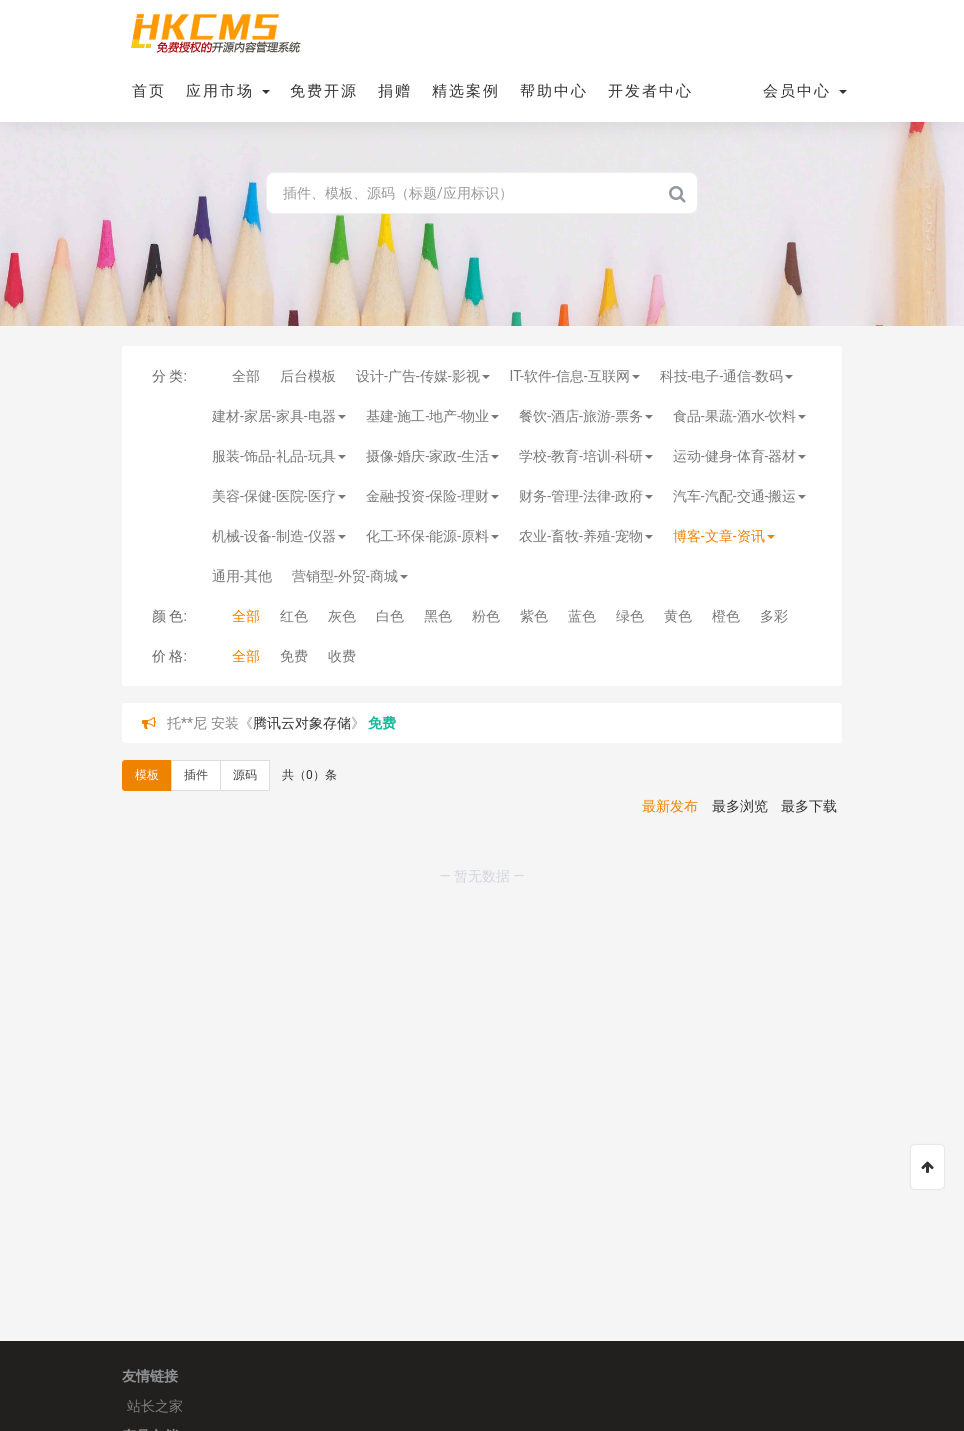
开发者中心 (650, 91)
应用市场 (228, 91)
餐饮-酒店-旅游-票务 (586, 416)
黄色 (678, 616)
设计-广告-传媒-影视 (423, 376)
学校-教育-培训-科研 (586, 456)
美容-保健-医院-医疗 (279, 496)
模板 (147, 775)
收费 (342, 656)
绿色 (630, 616)
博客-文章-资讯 (724, 536)
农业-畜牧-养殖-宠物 (586, 536)
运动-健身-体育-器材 (740, 456)
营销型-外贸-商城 (350, 576)
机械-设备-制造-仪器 (279, 536)
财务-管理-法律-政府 (586, 496)
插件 (196, 775)
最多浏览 (740, 806)
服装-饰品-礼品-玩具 (279, 456)
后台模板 (308, 376)
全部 (246, 376)
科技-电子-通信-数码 (727, 376)
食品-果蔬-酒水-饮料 (740, 416)
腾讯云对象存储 (302, 723)
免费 (294, 656)
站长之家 (155, 1406)
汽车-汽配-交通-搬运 (740, 496)
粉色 (486, 616)
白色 (390, 616)
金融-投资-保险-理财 (433, 496)
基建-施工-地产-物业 (433, 416)
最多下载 (809, 806)
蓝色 (582, 616)
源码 (245, 775)
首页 (149, 91)
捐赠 (395, 91)
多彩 (774, 616)
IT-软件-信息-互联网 (575, 376)
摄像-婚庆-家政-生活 (433, 456)
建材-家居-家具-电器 (279, 416)
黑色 (438, 616)
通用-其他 (242, 576)
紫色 (534, 616)
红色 (294, 616)
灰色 (342, 616)
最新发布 (670, 806)
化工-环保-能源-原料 (433, 536)
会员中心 (805, 91)
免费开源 (324, 91)
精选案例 (466, 91)
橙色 (726, 616)
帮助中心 (554, 91)
